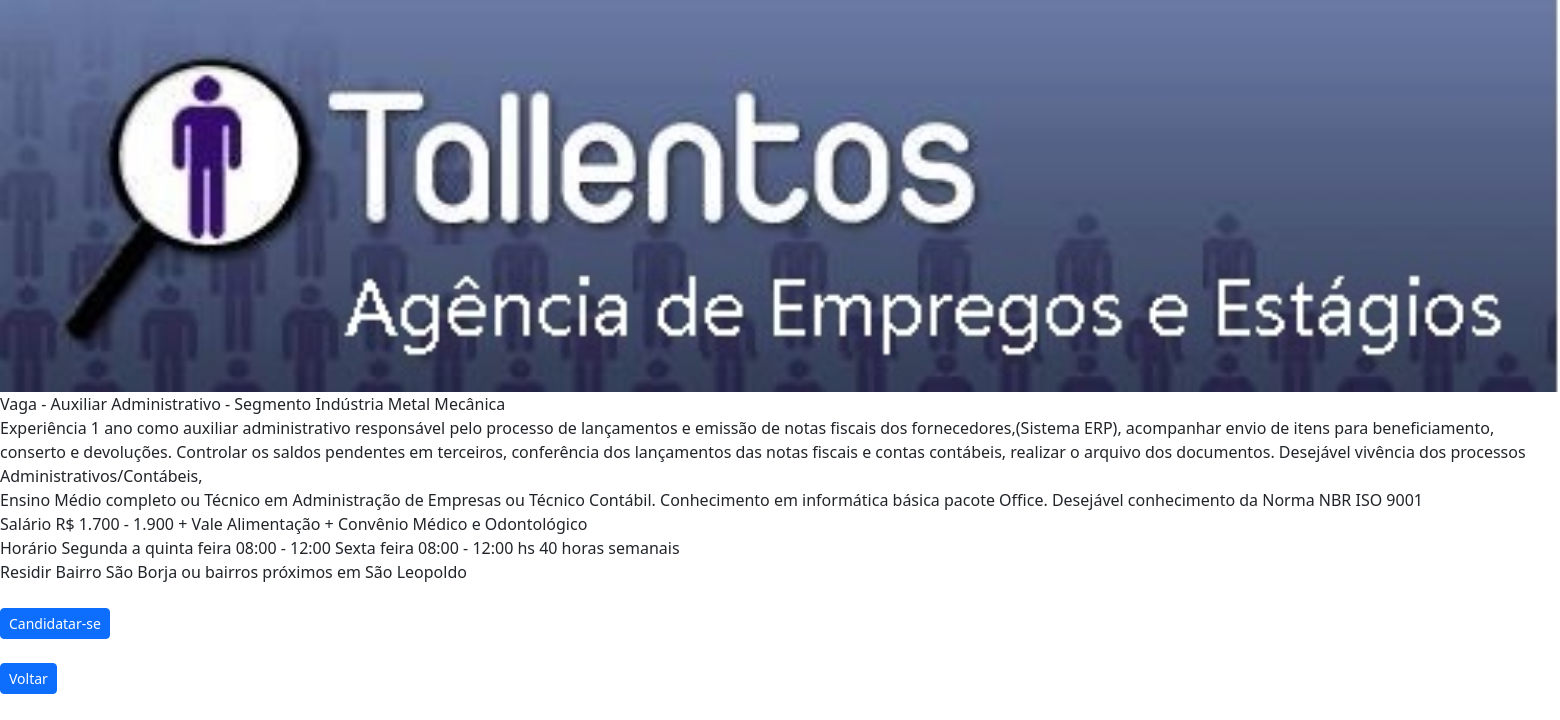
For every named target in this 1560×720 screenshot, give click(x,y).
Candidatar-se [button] (55, 623)
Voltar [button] (28, 678)
